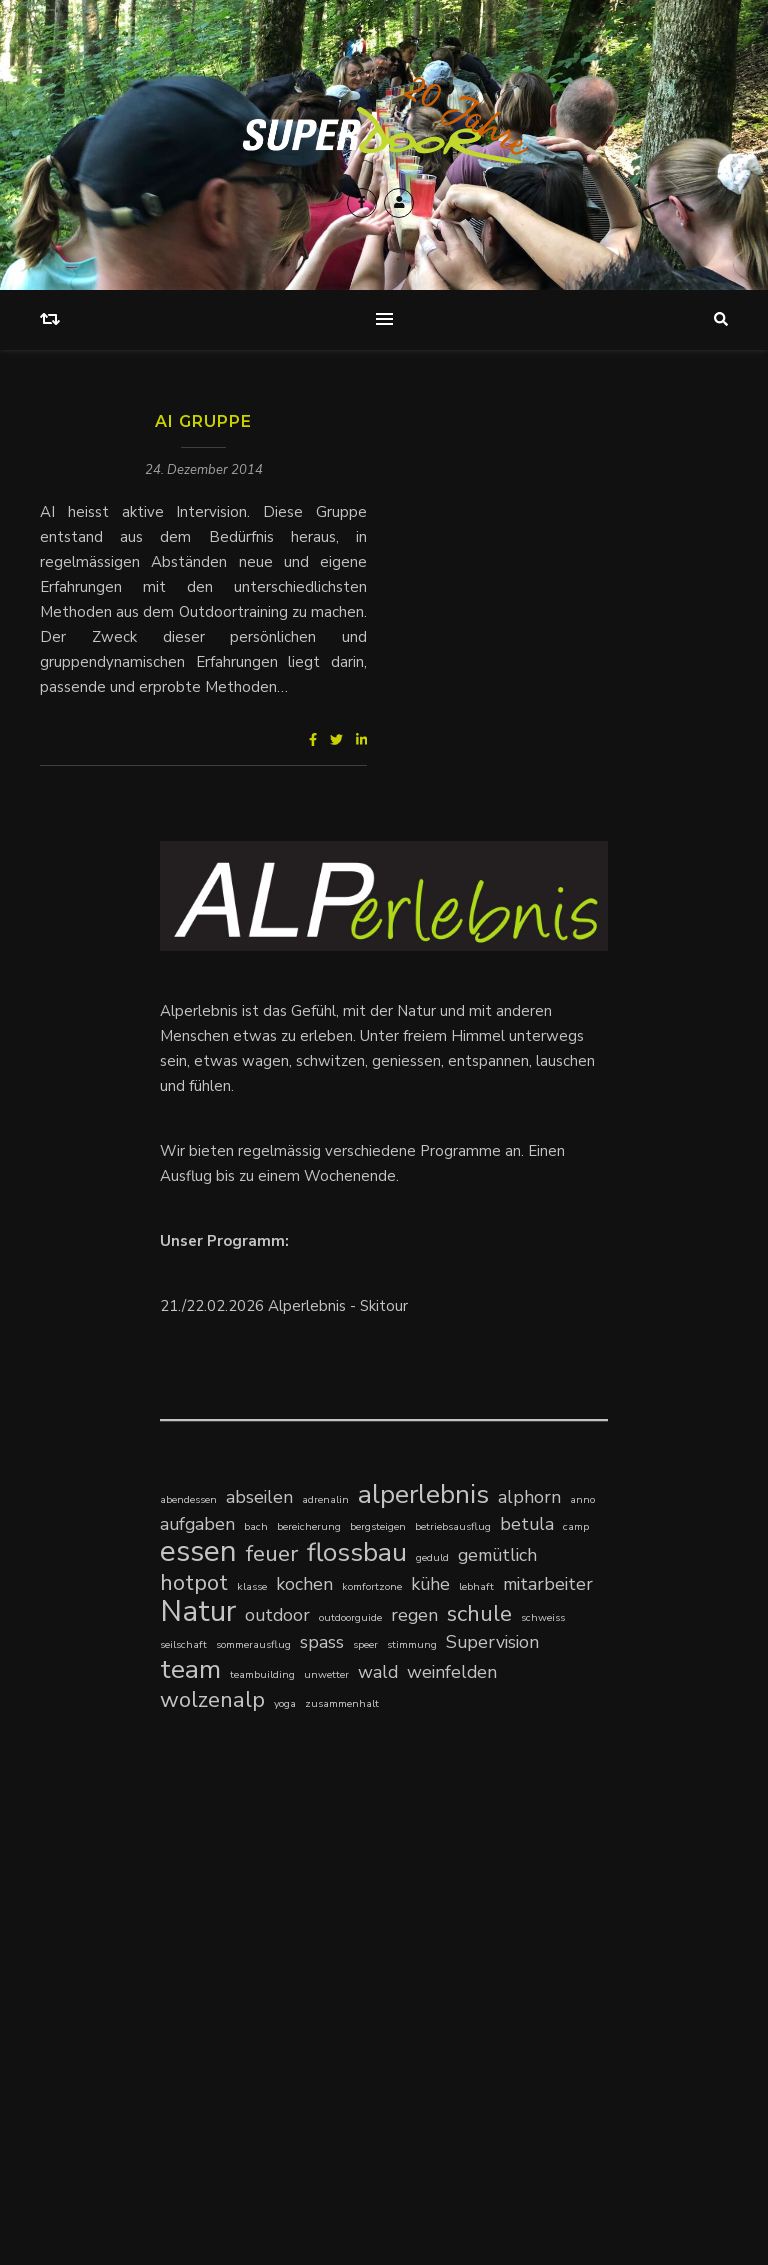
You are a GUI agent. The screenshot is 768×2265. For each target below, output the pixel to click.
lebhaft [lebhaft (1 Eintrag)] (476, 1586)
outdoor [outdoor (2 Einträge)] (277, 1615)
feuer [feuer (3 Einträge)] (272, 1553)
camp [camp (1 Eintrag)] (576, 1526)
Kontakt (440, 2132)
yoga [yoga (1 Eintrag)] (285, 1703)
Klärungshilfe (206, 1971)
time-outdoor (207, 1921)
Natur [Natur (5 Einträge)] (198, 1611)
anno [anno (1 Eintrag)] (582, 1499)
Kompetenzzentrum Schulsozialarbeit (288, 1946)
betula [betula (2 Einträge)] (527, 1524)
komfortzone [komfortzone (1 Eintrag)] (372, 1586)
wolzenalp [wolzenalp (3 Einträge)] (212, 1699)
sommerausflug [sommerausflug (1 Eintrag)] (253, 1644)
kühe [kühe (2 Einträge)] (430, 1584)
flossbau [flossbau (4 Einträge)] (357, 1552)
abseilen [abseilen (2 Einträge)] (259, 1497)
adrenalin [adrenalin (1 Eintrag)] (325, 1499)
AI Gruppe (203, 421)
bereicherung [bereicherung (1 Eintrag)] (309, 1526)
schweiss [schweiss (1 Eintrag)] (543, 1617)
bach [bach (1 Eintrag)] (256, 1526)
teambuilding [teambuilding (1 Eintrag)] (262, 1674)
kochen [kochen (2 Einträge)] (304, 1584)
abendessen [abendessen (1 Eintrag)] (188, 1499)
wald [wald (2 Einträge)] (378, 1672)
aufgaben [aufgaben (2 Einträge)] (197, 1524)
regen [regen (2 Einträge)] (414, 1615)
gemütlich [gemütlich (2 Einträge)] (497, 1555)
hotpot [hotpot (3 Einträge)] (194, 1582)
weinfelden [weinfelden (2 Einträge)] (452, 1672)
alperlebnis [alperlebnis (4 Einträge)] (423, 1494)
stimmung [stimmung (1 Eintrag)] (412, 1644)
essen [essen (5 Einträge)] (198, 1551)
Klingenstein (294, 1971)
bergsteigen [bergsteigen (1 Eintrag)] (378, 1526)
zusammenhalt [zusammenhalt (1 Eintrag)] (342, 1703)
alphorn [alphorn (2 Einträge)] (529, 1497)
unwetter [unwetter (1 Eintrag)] (326, 1674)
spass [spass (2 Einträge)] (322, 1642)
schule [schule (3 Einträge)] (479, 1613)
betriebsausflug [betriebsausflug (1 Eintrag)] (453, 1526)
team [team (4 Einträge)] (190, 1669)
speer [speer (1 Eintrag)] (365, 1644)
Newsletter (576, 2132)
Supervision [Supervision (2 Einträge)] (492, 1642)
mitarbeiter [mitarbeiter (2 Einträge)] (548, 1584)
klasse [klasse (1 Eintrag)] (252, 1586)
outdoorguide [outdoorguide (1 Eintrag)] (350, 1617)
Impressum (503, 2132)
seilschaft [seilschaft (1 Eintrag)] (183, 1644)
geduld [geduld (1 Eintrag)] (432, 1557)
